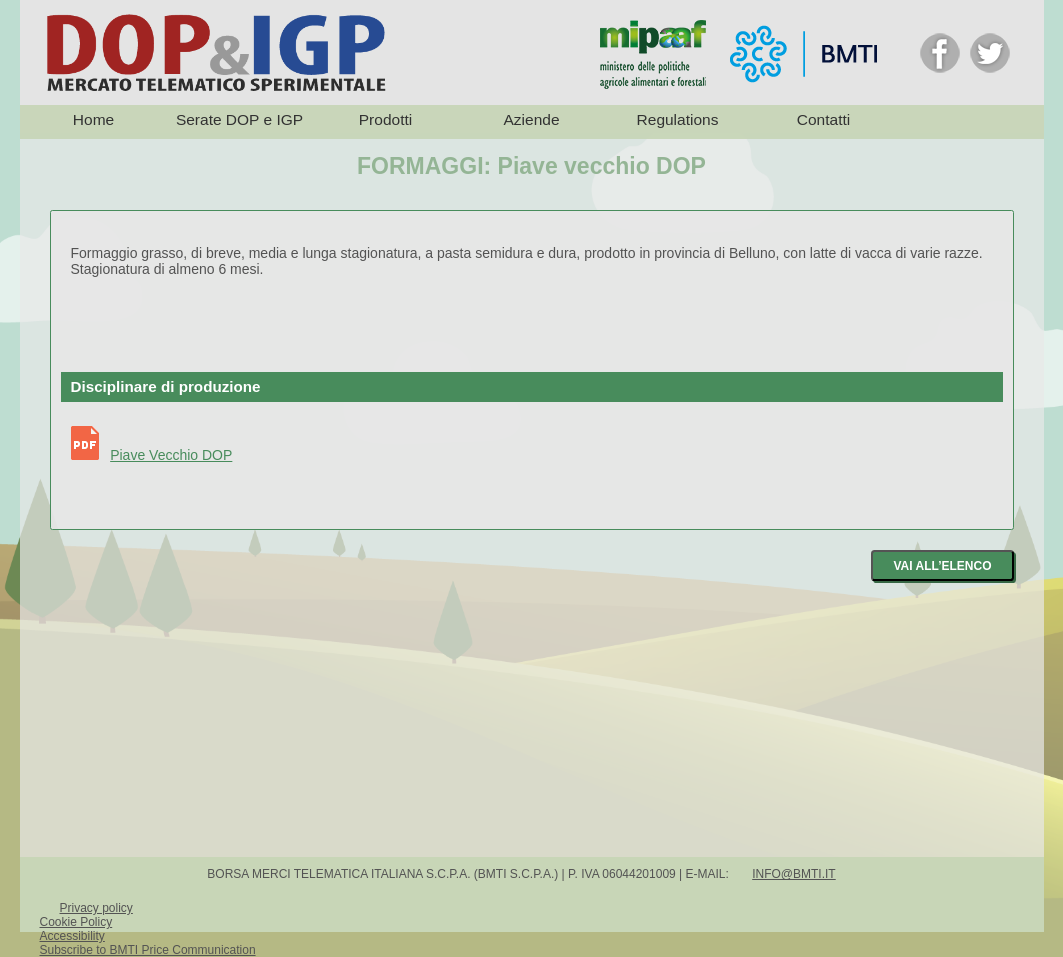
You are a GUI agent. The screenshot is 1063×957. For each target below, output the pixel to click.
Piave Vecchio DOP (171, 455)
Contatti (823, 119)
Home (93, 119)
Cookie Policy (76, 922)
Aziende (531, 119)
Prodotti (385, 119)
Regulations (678, 119)
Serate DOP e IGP (239, 119)
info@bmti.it (794, 874)
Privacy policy (96, 908)
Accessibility (72, 936)
